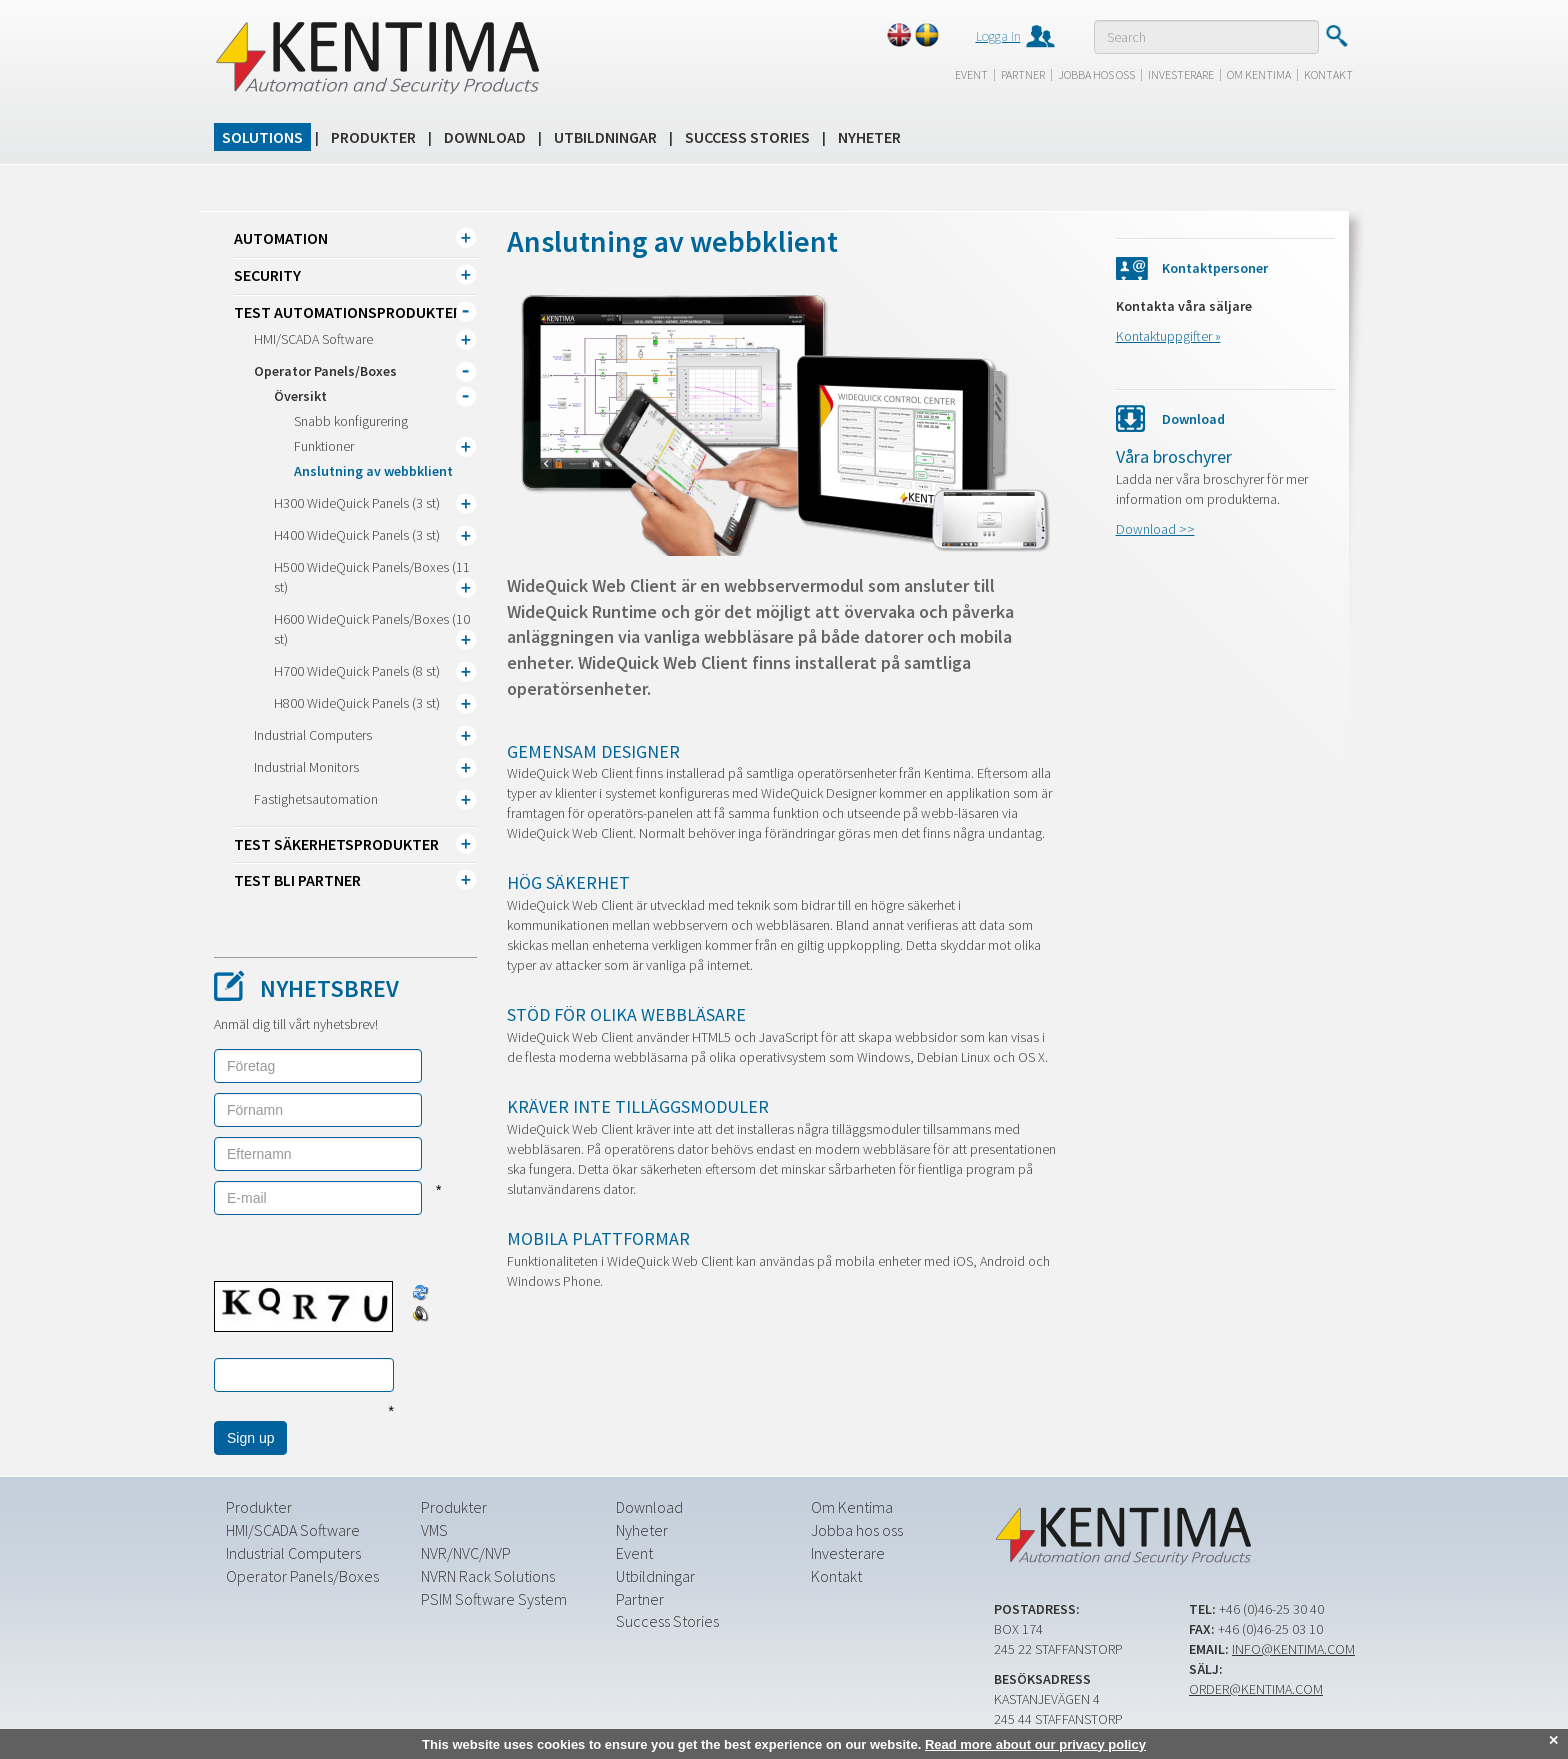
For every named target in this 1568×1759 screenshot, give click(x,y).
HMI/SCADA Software (313, 339)
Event (971, 74)
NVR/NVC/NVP (466, 1553)
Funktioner (324, 446)
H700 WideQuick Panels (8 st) (357, 671)
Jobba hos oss (1096, 74)
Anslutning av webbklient (373, 471)
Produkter (373, 137)
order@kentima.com (1256, 1689)
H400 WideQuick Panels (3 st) (357, 535)
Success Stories (747, 137)
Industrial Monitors (306, 767)
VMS (434, 1530)
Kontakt (1328, 74)
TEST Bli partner (297, 880)
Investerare (1181, 74)
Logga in (998, 36)
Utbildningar (605, 137)
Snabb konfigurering (351, 421)
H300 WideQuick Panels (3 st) (357, 503)
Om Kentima (1259, 74)
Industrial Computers (313, 735)
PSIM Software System (494, 1599)
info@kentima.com (1293, 1649)
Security (267, 275)
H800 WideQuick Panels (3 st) (357, 703)
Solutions (262, 137)
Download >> (1155, 529)
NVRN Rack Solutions (488, 1576)
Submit (1336, 36)
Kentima (376, 57)
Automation (281, 238)
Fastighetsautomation (316, 799)
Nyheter (869, 137)
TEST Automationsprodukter (348, 312)
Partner (1023, 74)
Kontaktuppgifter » (1168, 336)
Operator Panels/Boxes (325, 371)
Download (485, 137)
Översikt (300, 396)
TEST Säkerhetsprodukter (336, 844)
